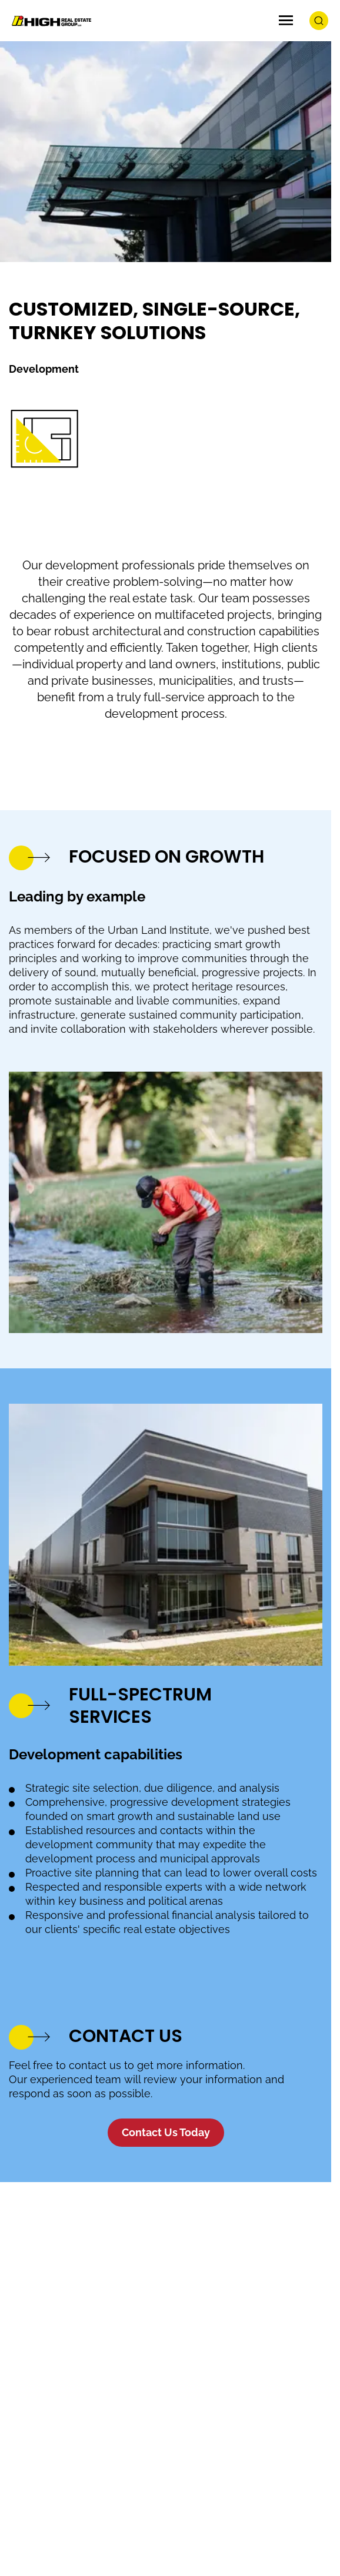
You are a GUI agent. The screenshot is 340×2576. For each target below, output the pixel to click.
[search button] (318, 20)
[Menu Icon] (286, 21)
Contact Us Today (166, 2132)
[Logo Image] (50, 20)
